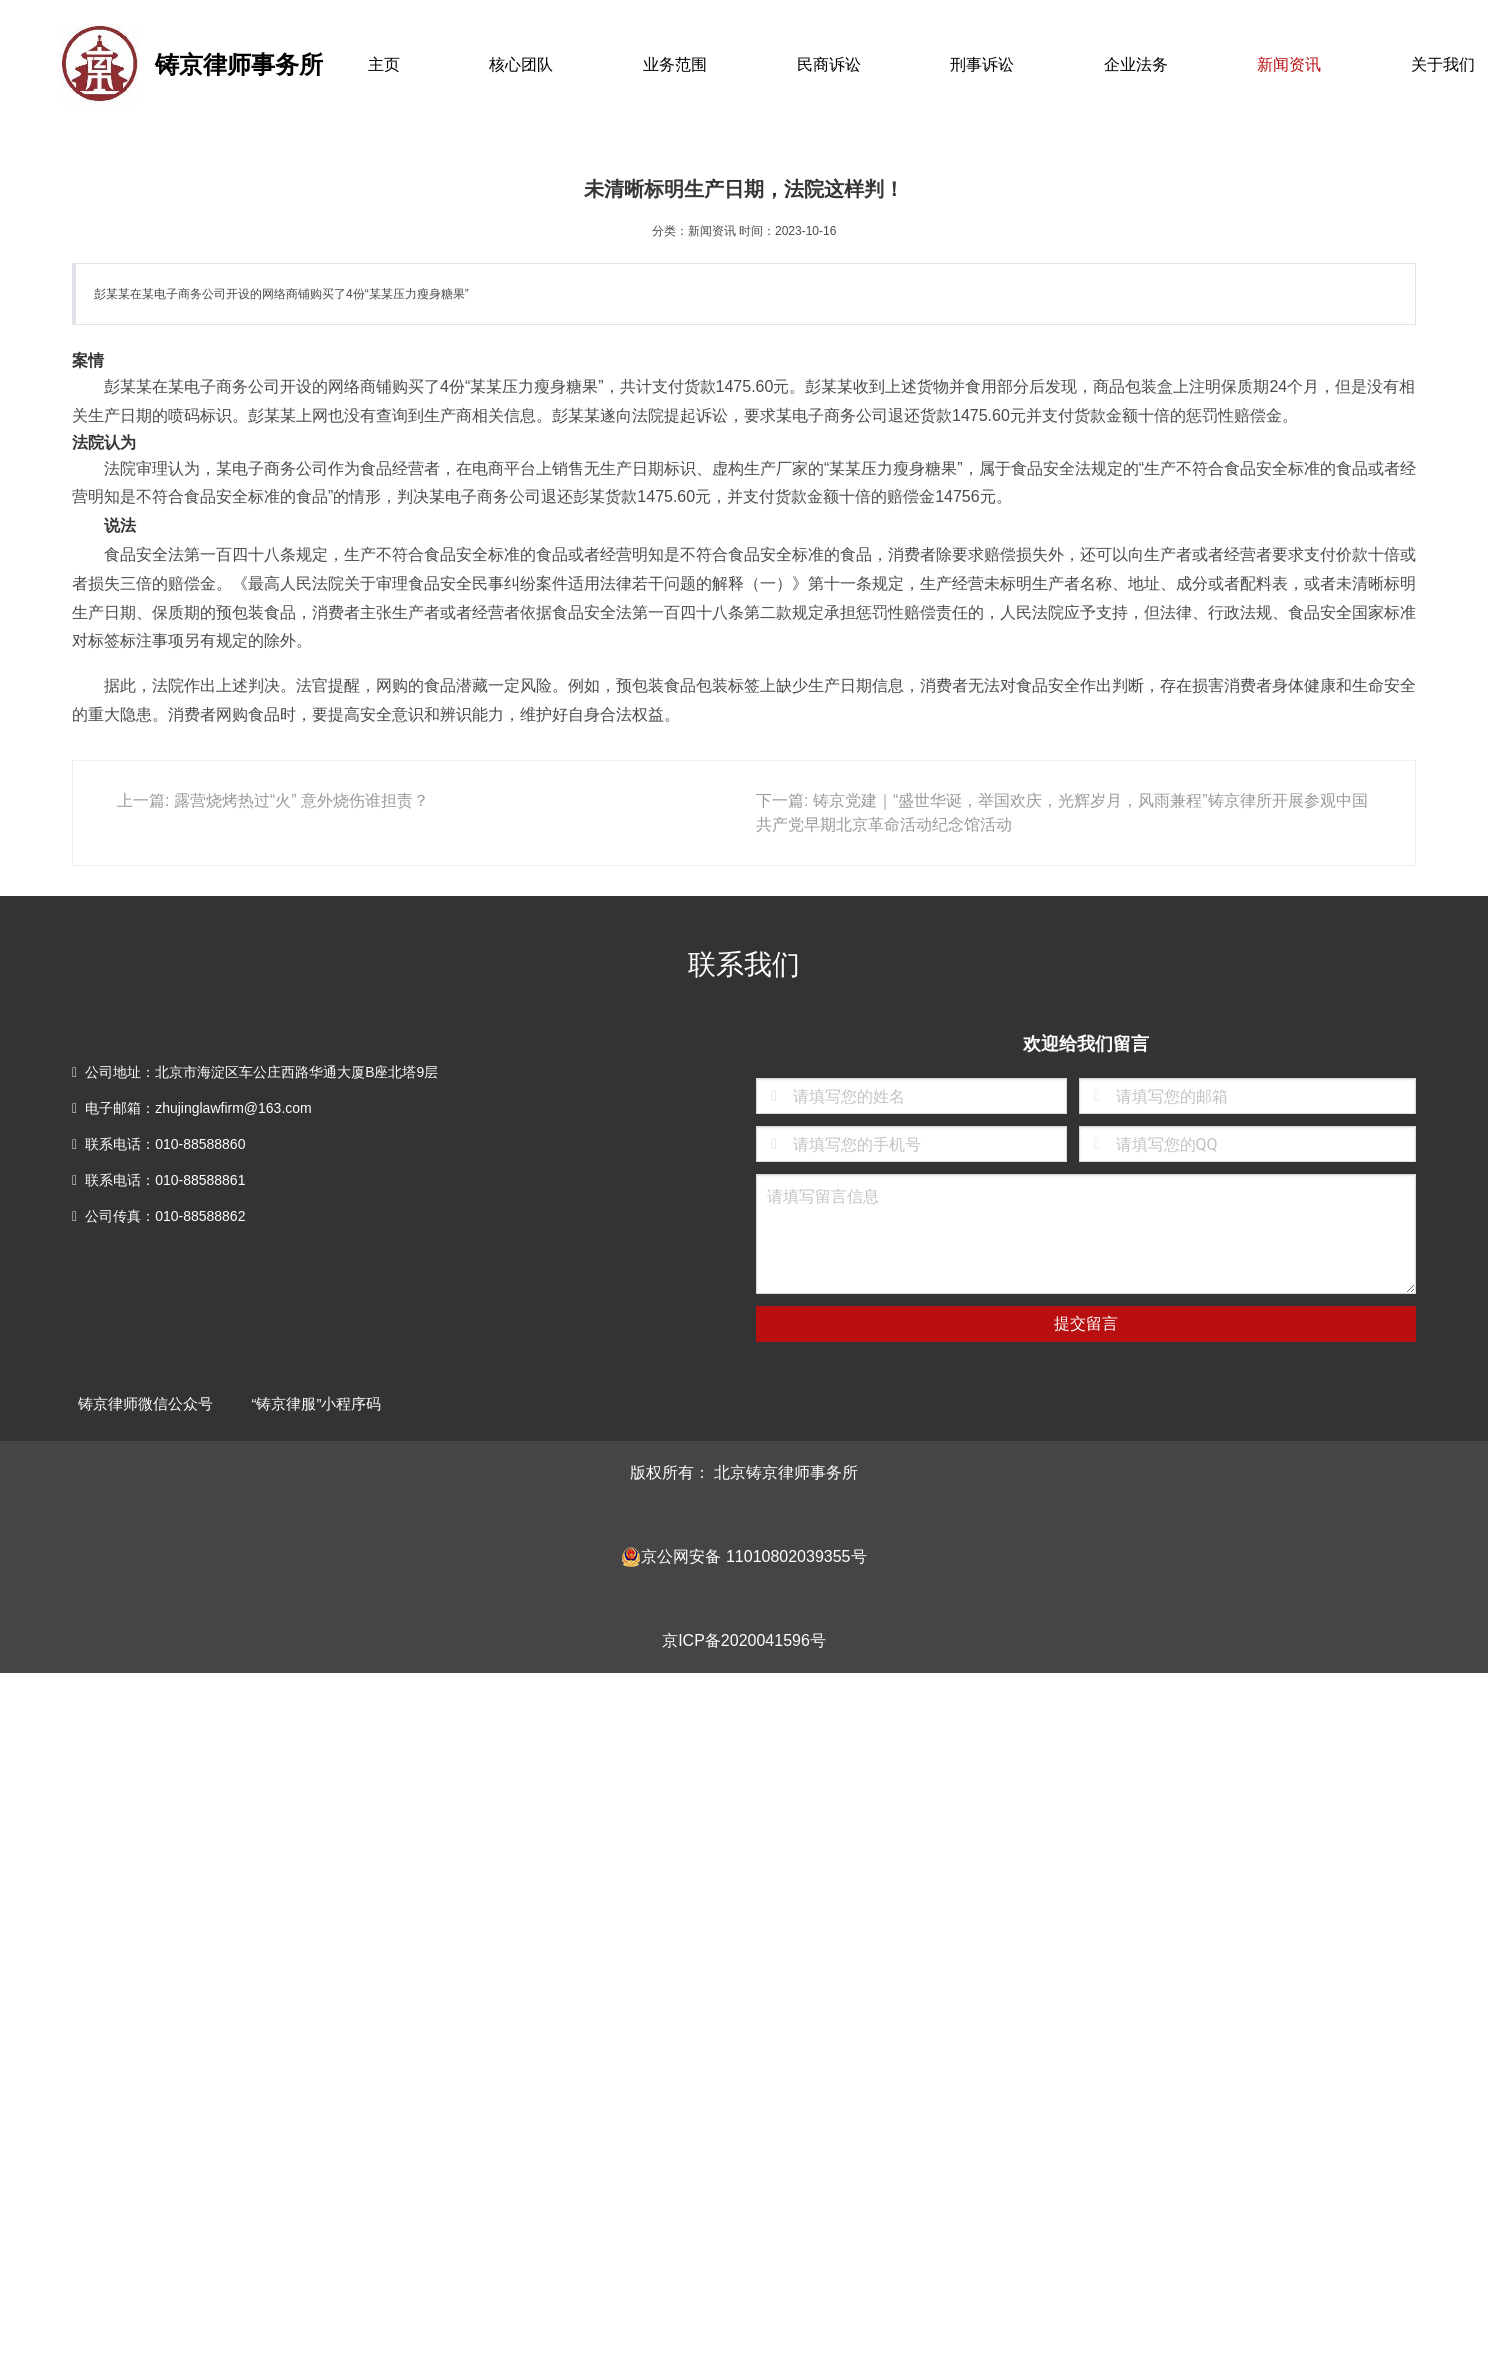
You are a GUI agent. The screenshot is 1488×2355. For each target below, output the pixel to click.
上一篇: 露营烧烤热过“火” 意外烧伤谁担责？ (273, 800)
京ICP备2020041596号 (744, 1640)
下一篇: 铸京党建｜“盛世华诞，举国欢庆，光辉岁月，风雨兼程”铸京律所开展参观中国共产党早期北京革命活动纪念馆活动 (1062, 812)
